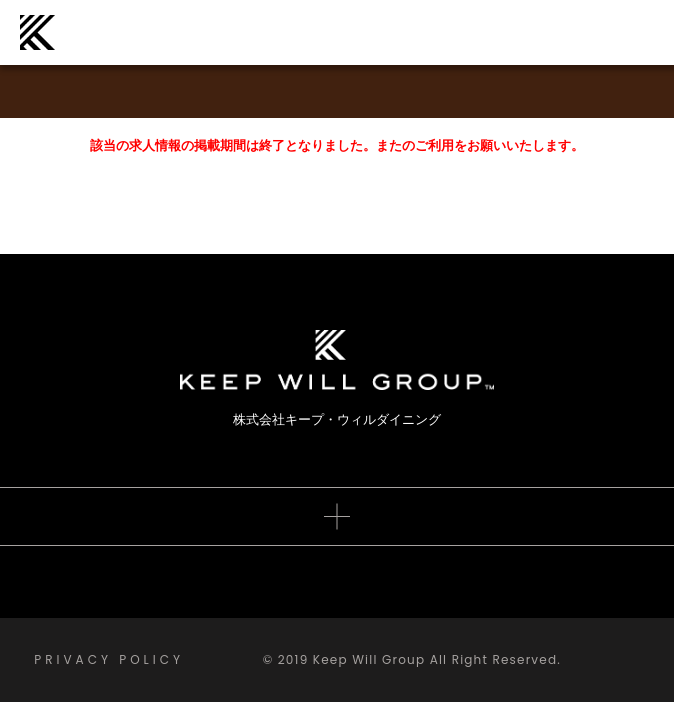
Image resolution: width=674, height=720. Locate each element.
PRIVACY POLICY (109, 659)
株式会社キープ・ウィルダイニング (37, 32)
